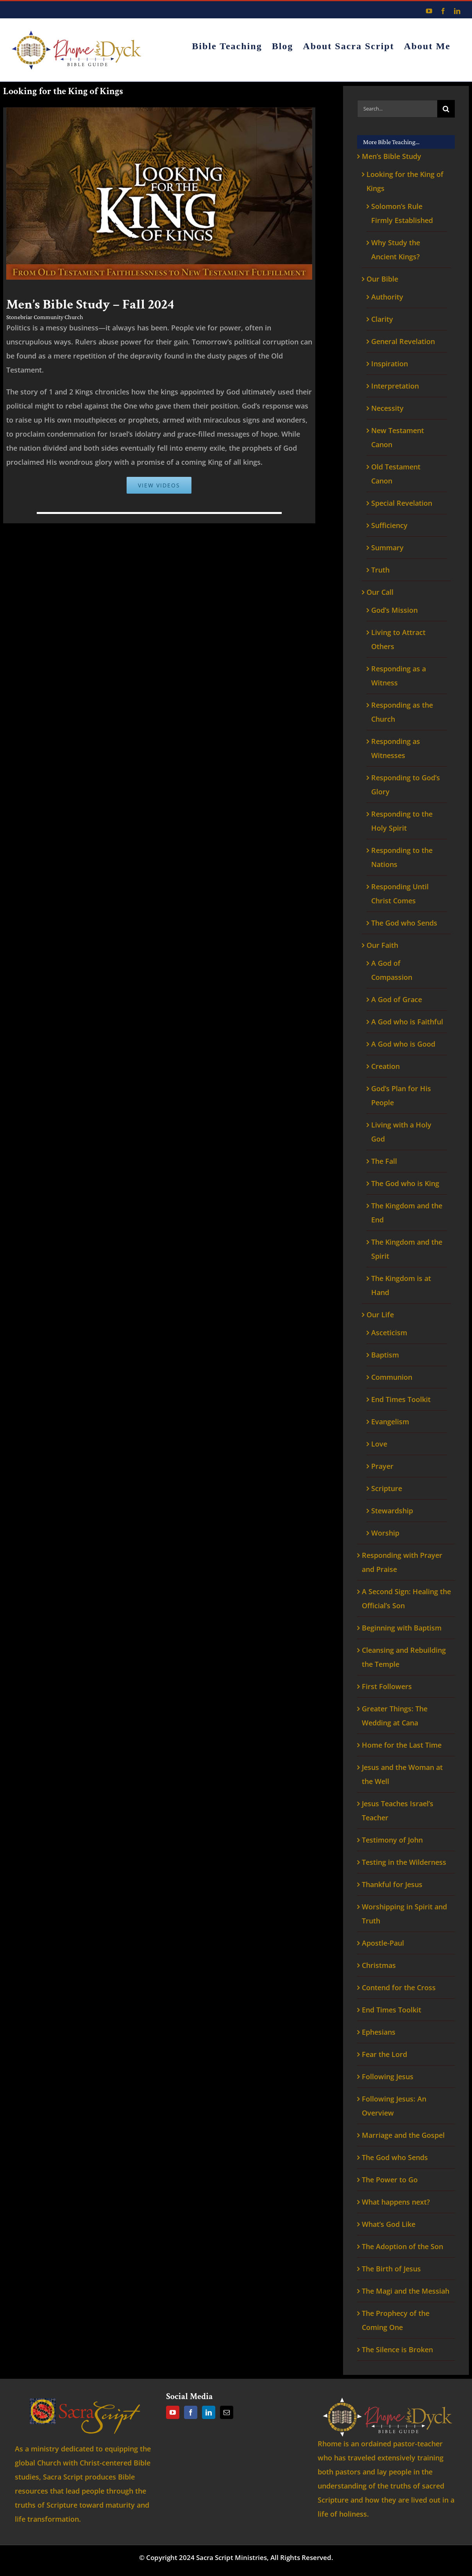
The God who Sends (404, 923)
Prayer (382, 1466)
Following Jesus (387, 2076)
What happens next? (396, 2202)
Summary (387, 547)
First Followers (387, 1686)
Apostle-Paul (383, 1943)
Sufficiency (389, 525)
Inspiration (389, 363)
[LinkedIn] (208, 2412)
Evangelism (390, 1421)
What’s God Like (388, 2224)
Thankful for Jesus (392, 1884)
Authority (387, 296)
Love (379, 1444)
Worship (385, 1533)
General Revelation (403, 341)
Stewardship (392, 1510)
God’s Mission (394, 610)
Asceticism (389, 1332)
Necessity (387, 408)
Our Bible (382, 279)
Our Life (380, 1314)
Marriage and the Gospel (403, 2135)
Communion (391, 1377)
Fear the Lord (384, 2054)
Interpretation (395, 386)
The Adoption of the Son (402, 2246)
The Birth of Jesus (391, 2268)
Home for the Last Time (402, 1745)
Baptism (385, 1354)
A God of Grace (396, 999)
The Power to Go (390, 2179)
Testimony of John (392, 1840)
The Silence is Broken (397, 2349)
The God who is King (405, 1183)
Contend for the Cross (399, 1987)
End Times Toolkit (401, 1399)
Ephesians (378, 2032)
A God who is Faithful (407, 1021)
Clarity (382, 319)
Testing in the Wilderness (404, 1862)
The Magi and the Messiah (405, 2291)
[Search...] (397, 109)
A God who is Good (403, 1044)
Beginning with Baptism (402, 1627)
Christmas (379, 1965)
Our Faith (382, 945)
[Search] (446, 109)
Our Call (380, 592)
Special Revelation (401, 503)
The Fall (384, 1161)
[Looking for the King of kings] (159, 111)
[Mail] (226, 2412)
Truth (380, 569)
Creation (385, 1066)
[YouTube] (172, 2412)
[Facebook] (190, 2412)
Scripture (386, 1488)
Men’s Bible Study (391, 156)
